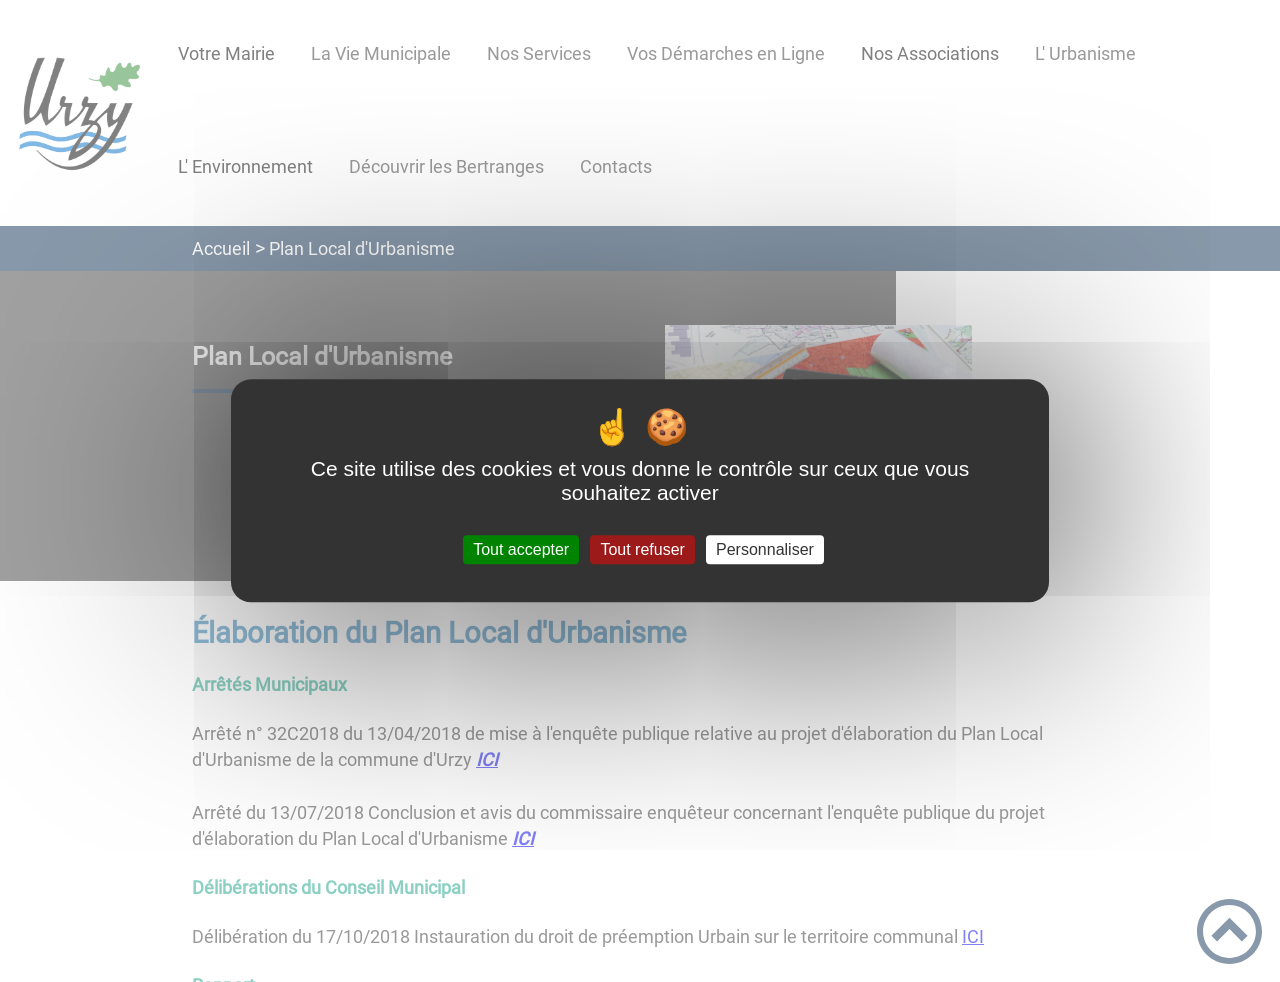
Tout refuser (642, 549)
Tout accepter (521, 549)
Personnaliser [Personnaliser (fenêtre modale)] (765, 549)
